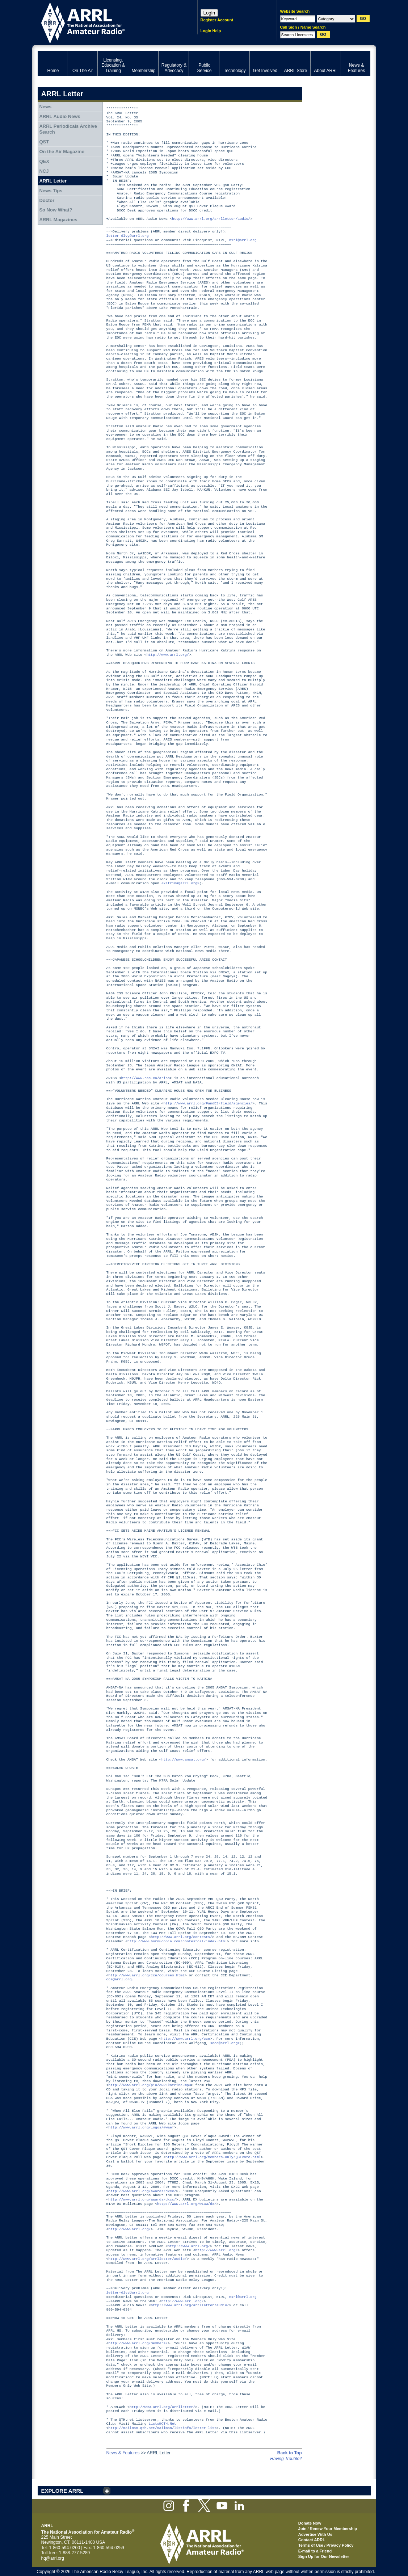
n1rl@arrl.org (243, 240)
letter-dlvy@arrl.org (127, 236)
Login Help (211, 31)
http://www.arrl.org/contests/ (181, 1937)
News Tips (50, 190)
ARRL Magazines (58, 219)
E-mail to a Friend (315, 2551)
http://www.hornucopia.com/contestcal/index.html (177, 1941)
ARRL (108, 22)
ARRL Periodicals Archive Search (68, 129)
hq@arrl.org (52, 2558)
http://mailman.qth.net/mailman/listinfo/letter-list (162, 2428)
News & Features (123, 2452)
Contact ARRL (311, 2540)
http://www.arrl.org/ (168, 655)
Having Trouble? (286, 2458)
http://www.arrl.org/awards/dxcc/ (142, 2191)
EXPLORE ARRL (62, 2491)
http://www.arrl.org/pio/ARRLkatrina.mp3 (149, 2085)
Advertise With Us (315, 2534)
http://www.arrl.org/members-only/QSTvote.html (213, 2157)
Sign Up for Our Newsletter (323, 2556)
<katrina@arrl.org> (180, 883)
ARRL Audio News (59, 116)
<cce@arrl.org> (225, 2043)
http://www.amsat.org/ (183, 1759)
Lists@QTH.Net (162, 2423)
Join (302, 2528)
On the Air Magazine (61, 151)
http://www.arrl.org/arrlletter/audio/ (211, 219)
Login (209, 13)
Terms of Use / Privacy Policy (326, 2545)
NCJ (44, 171)
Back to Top (289, 2452)
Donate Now (309, 2523)
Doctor (46, 200)
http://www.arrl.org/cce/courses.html (146, 1975)
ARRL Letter (53, 181)
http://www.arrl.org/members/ (138, 2343)
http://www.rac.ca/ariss (145, 1078)
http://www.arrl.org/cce (185, 2038)
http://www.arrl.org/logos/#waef (141, 2127)
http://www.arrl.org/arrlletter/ (162, 2407)
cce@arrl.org (119, 1979)
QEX (44, 161)
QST (44, 141)
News (45, 106)
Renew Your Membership (333, 2528)
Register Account (217, 20)
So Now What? (55, 210)
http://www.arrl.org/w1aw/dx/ (186, 2204)
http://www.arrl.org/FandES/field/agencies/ (207, 1103)
